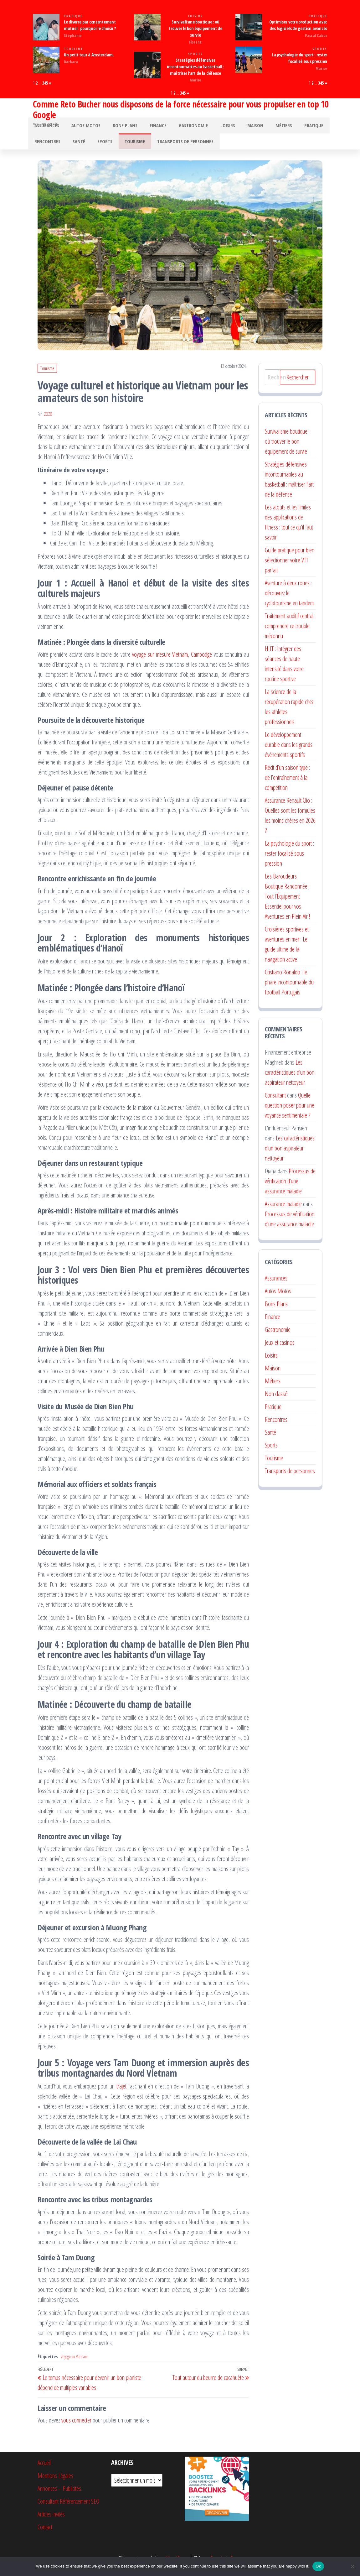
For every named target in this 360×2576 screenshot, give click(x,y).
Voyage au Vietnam (74, 2362)
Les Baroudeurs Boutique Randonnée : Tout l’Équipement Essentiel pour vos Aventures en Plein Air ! (287, 902)
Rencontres (46, 146)
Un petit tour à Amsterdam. (89, 55)
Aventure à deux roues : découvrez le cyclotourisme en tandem (289, 599)
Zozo (48, 420)
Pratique (73, 16)
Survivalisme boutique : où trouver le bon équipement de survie (195, 28)
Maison (236, 127)
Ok (318, 2566)
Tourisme (73, 49)
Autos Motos (81, 127)
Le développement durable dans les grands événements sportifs (288, 750)
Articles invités (51, 2520)
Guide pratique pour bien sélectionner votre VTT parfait (289, 566)
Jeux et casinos (280, 1348)
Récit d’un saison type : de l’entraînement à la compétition (287, 783)
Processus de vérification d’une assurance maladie (290, 1187)
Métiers (262, 127)
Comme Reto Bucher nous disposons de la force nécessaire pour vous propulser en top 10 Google (180, 109)
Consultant (275, 1101)
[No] (352, 2566)
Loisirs (195, 16)
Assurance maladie (283, 1210)
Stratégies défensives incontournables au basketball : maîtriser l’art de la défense (195, 66)
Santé (74, 146)
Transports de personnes (172, 146)
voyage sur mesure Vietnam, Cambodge (172, 660)
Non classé (276, 1399)
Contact (45, 2533)
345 (45, 83)
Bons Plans (117, 127)
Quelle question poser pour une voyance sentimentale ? (289, 1111)
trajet (121, 2092)
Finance (148, 127)
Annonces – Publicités (59, 2494)
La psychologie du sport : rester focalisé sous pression (289, 859)
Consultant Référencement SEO (68, 2507)
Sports (195, 54)
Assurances (45, 127)
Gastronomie (180, 127)
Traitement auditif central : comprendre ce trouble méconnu (290, 632)
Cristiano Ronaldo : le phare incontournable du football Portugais (289, 988)
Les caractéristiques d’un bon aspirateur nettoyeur (289, 1078)
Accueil (44, 2468)
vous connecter (76, 2426)
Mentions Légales (55, 2481)
